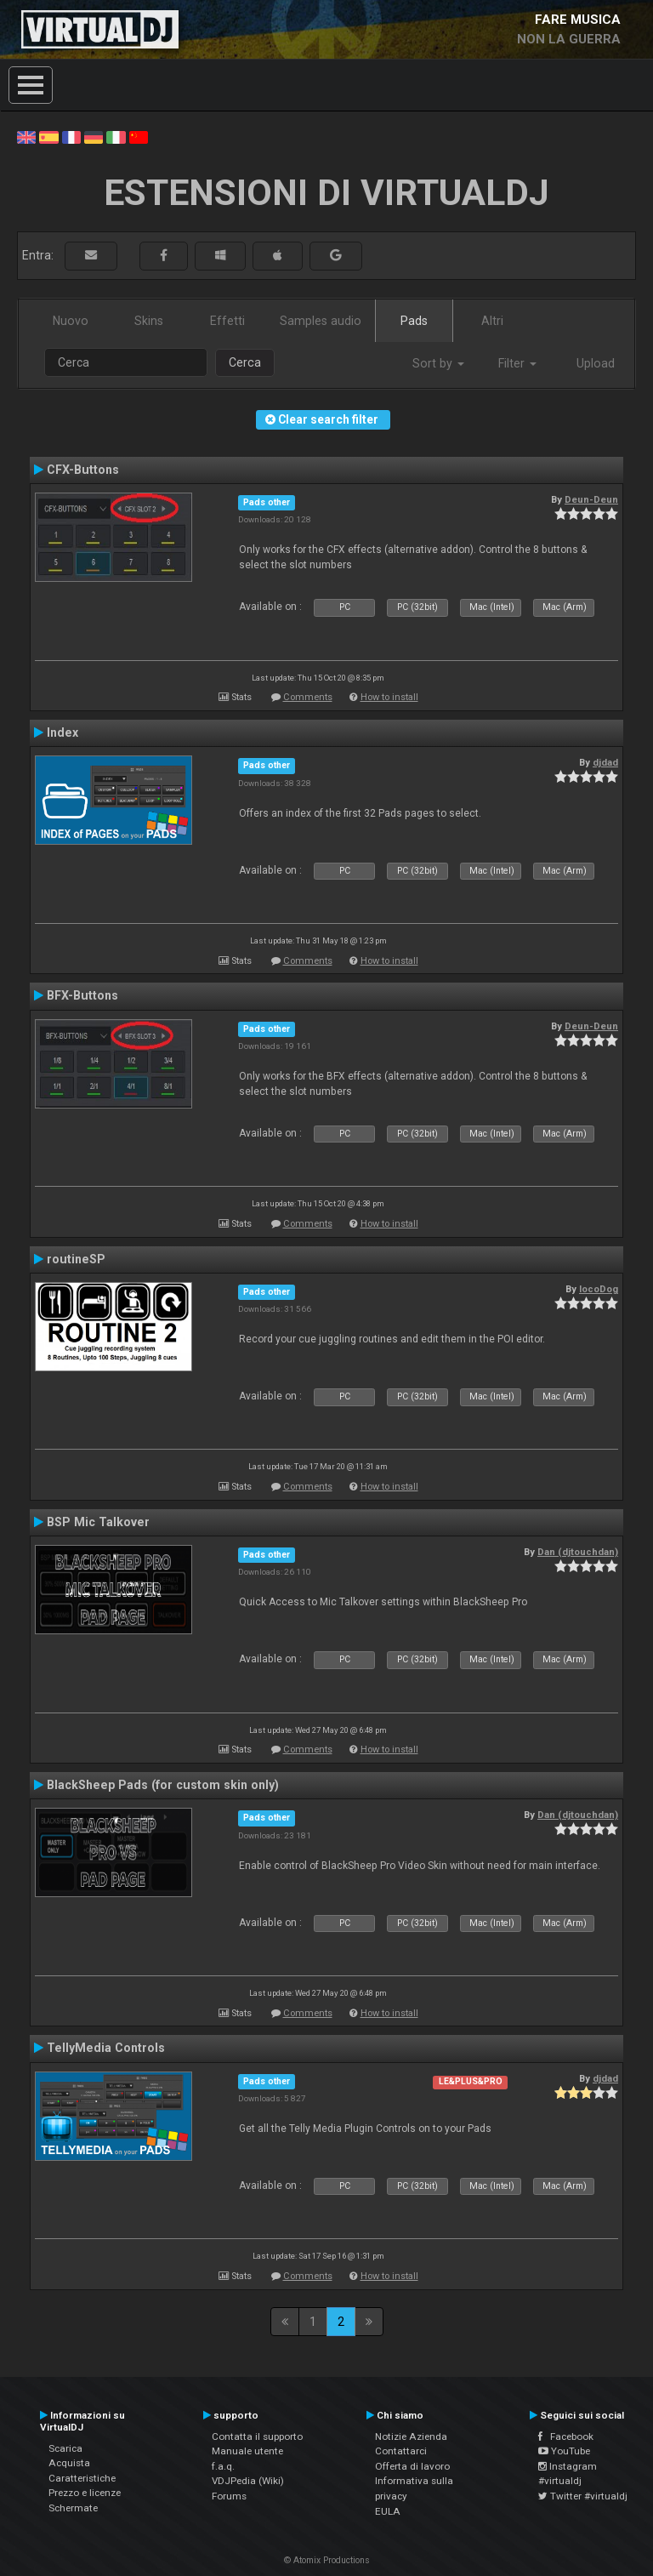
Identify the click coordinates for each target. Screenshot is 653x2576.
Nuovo (70, 321)
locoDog (598, 1289)
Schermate (73, 2508)
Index (62, 732)
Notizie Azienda (411, 2436)
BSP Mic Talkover (98, 1522)
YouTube (564, 2451)
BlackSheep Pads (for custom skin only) (163, 1785)
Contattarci (401, 2451)
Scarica (65, 2448)
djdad (605, 762)
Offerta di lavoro (412, 2466)
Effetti (227, 321)
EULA (387, 2511)
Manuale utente (247, 2451)
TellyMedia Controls (106, 2048)
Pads (414, 321)
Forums (229, 2496)
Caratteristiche (82, 2478)
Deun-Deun (591, 499)
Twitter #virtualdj (582, 2496)
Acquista (69, 2463)
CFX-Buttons (83, 469)
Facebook (565, 2436)
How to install (389, 697)
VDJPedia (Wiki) (248, 2481)
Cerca (245, 362)
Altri (492, 321)
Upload (595, 363)
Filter (517, 363)
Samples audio (320, 321)
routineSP (76, 1259)
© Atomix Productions (327, 2560)
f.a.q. (223, 2466)
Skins (148, 321)
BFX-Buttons (82, 995)
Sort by (438, 363)
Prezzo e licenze (84, 2493)
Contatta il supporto (257, 2436)
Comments (307, 697)
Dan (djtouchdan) (577, 1552)
